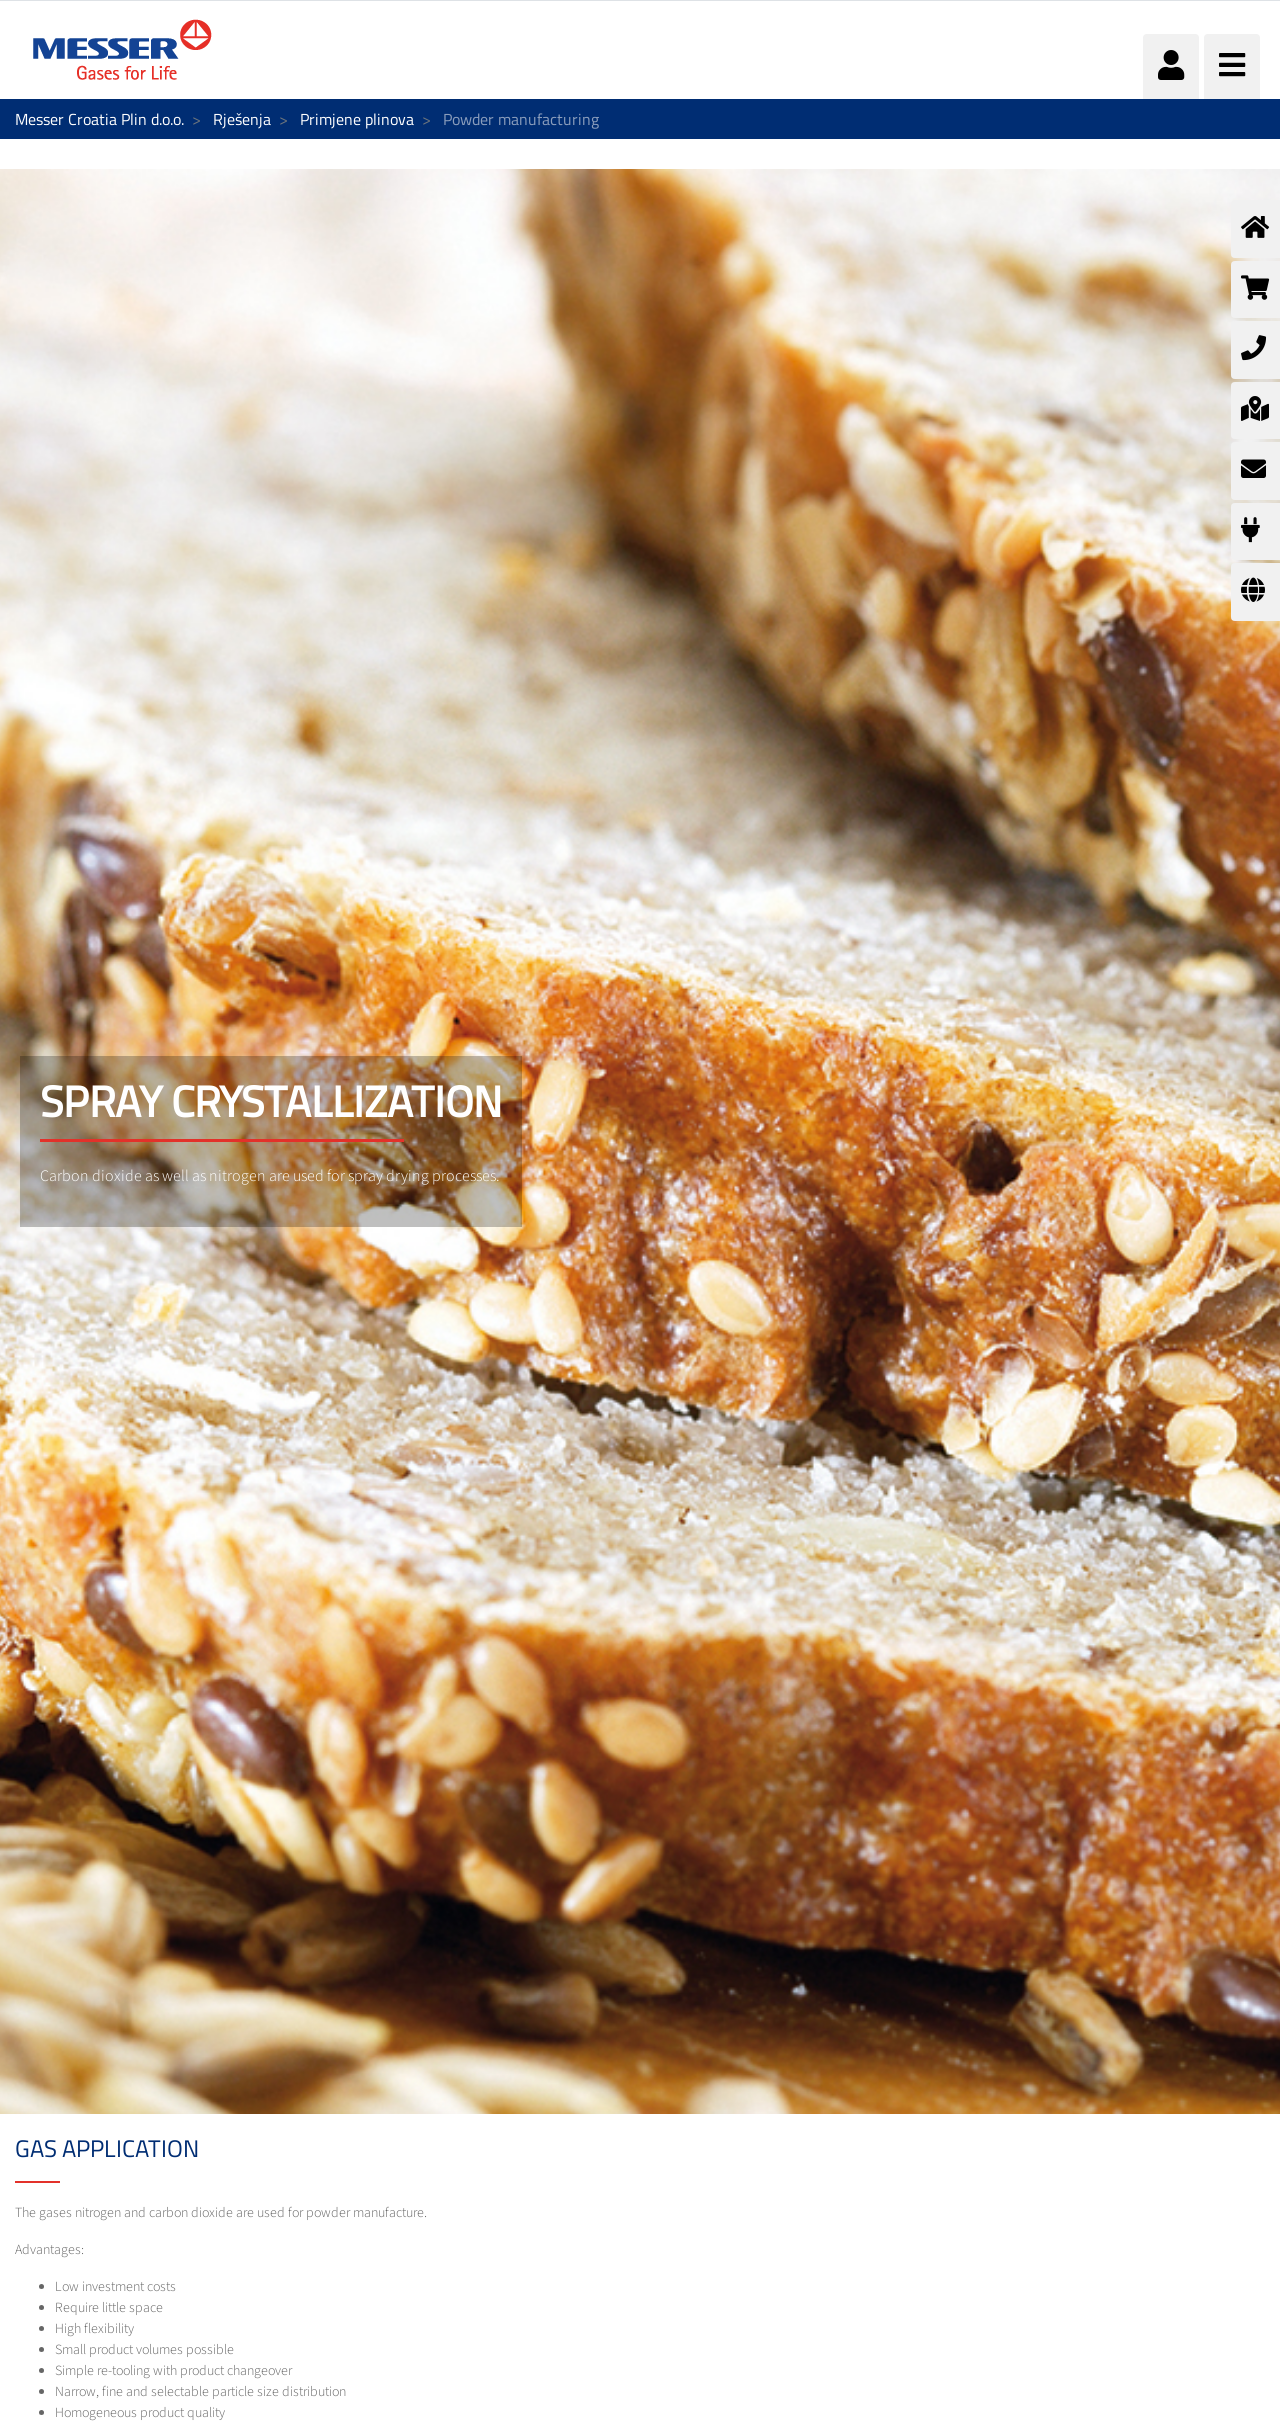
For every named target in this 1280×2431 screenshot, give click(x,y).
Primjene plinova (357, 119)
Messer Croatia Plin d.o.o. (99, 119)
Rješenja (242, 119)
